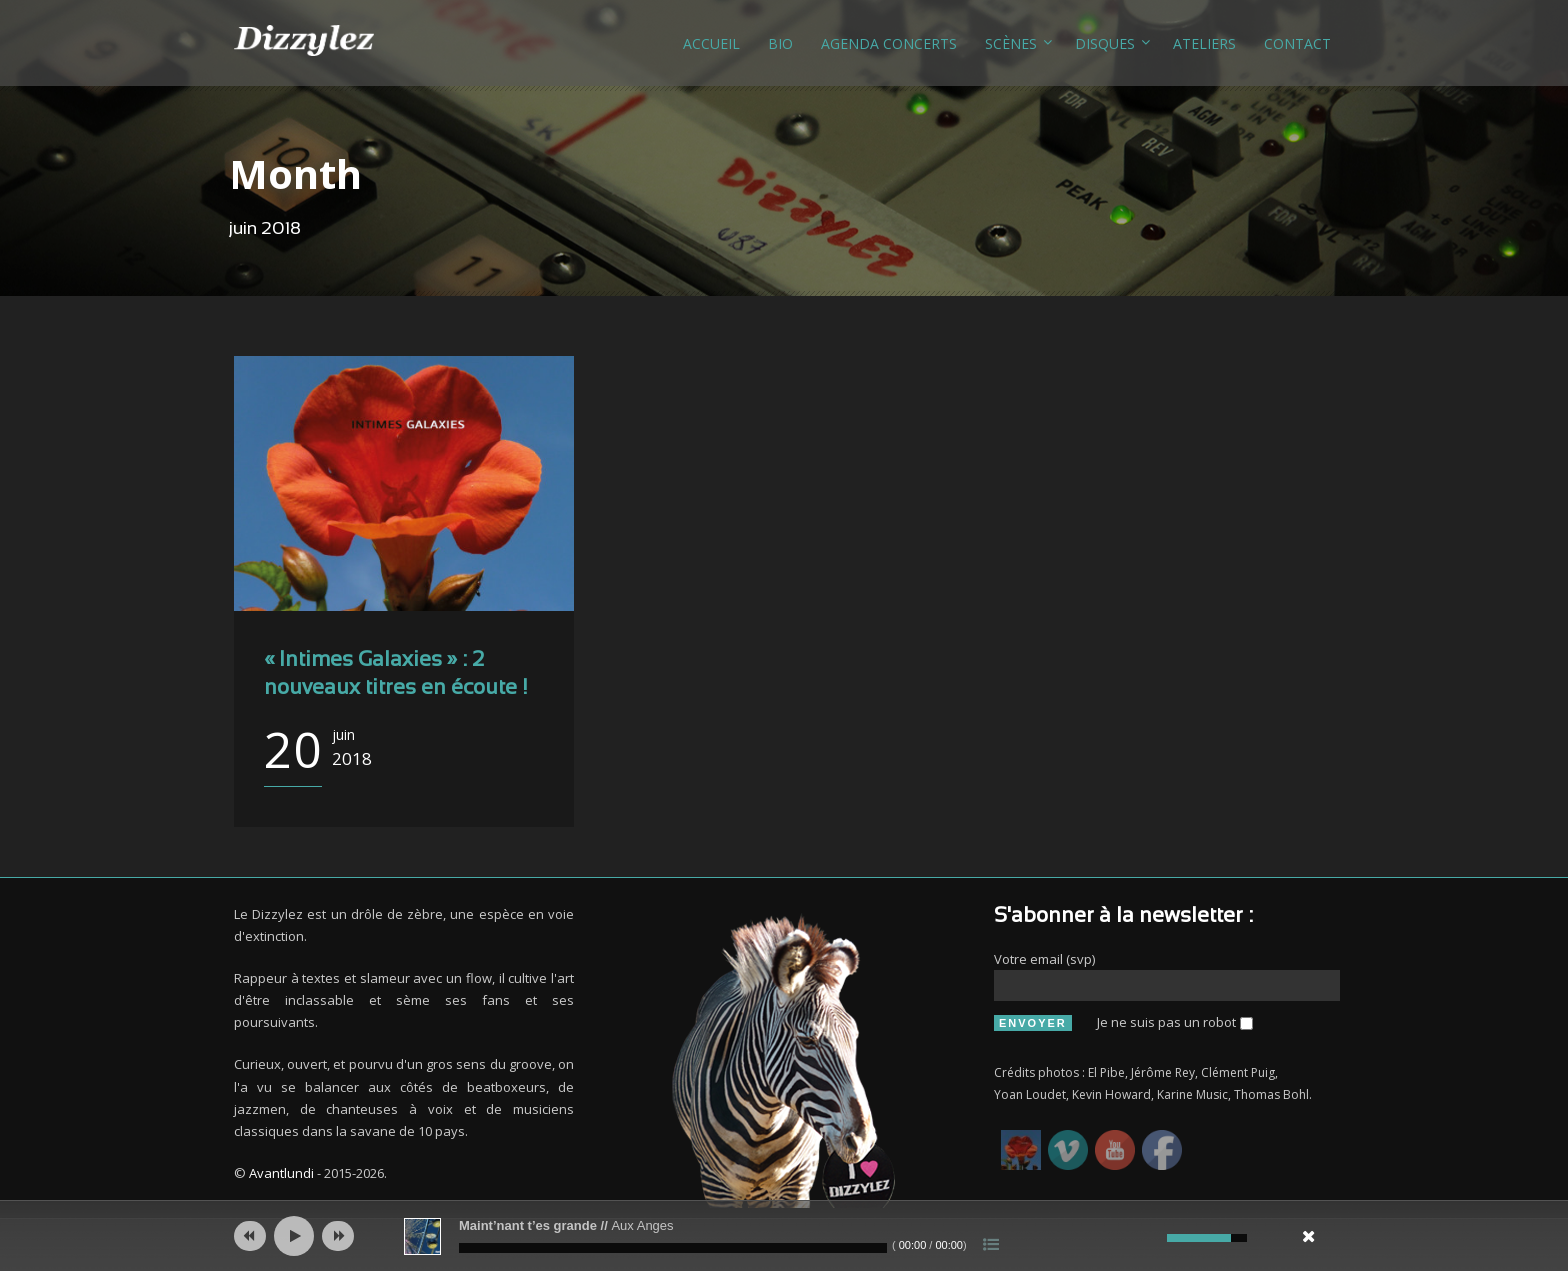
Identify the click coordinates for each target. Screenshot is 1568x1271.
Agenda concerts (889, 43)
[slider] (673, 1248)
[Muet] (1149, 1238)
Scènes (1011, 43)
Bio (780, 43)
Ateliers (1204, 43)
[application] (784, 1236)
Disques (1105, 43)
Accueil (711, 43)
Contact (1297, 43)
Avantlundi (281, 1173)
